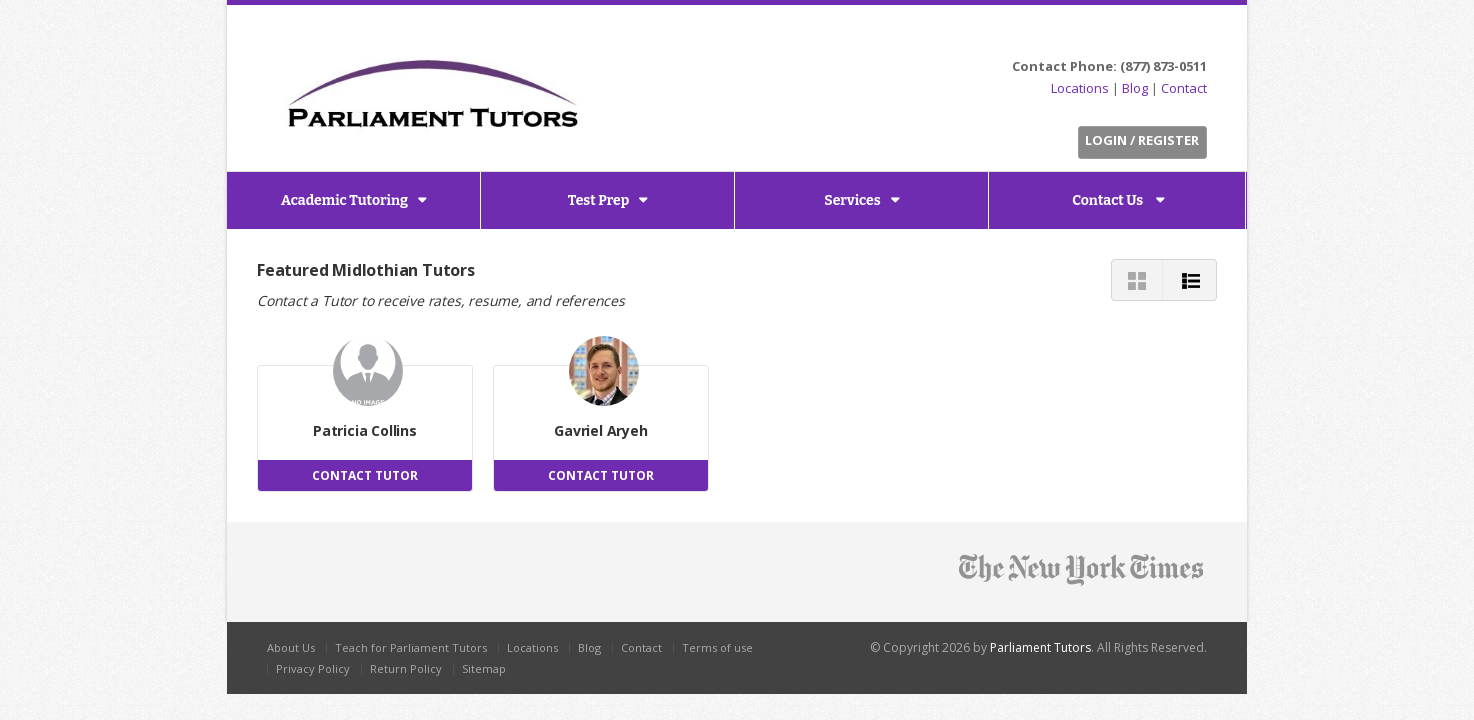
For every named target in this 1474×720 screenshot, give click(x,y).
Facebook (1143, 36)
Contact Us (1109, 200)
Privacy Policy (313, 668)
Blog (1135, 88)
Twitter (1120, 36)
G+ (1193, 36)
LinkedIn (1166, 36)
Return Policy (406, 668)
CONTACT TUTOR (365, 475)
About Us (291, 647)
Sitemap (484, 668)
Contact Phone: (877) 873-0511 (1109, 66)
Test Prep (599, 200)
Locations (1080, 88)
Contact (1184, 88)
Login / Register (1142, 140)
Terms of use (717, 647)
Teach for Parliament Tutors (411, 647)
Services (852, 200)
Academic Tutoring (344, 200)
